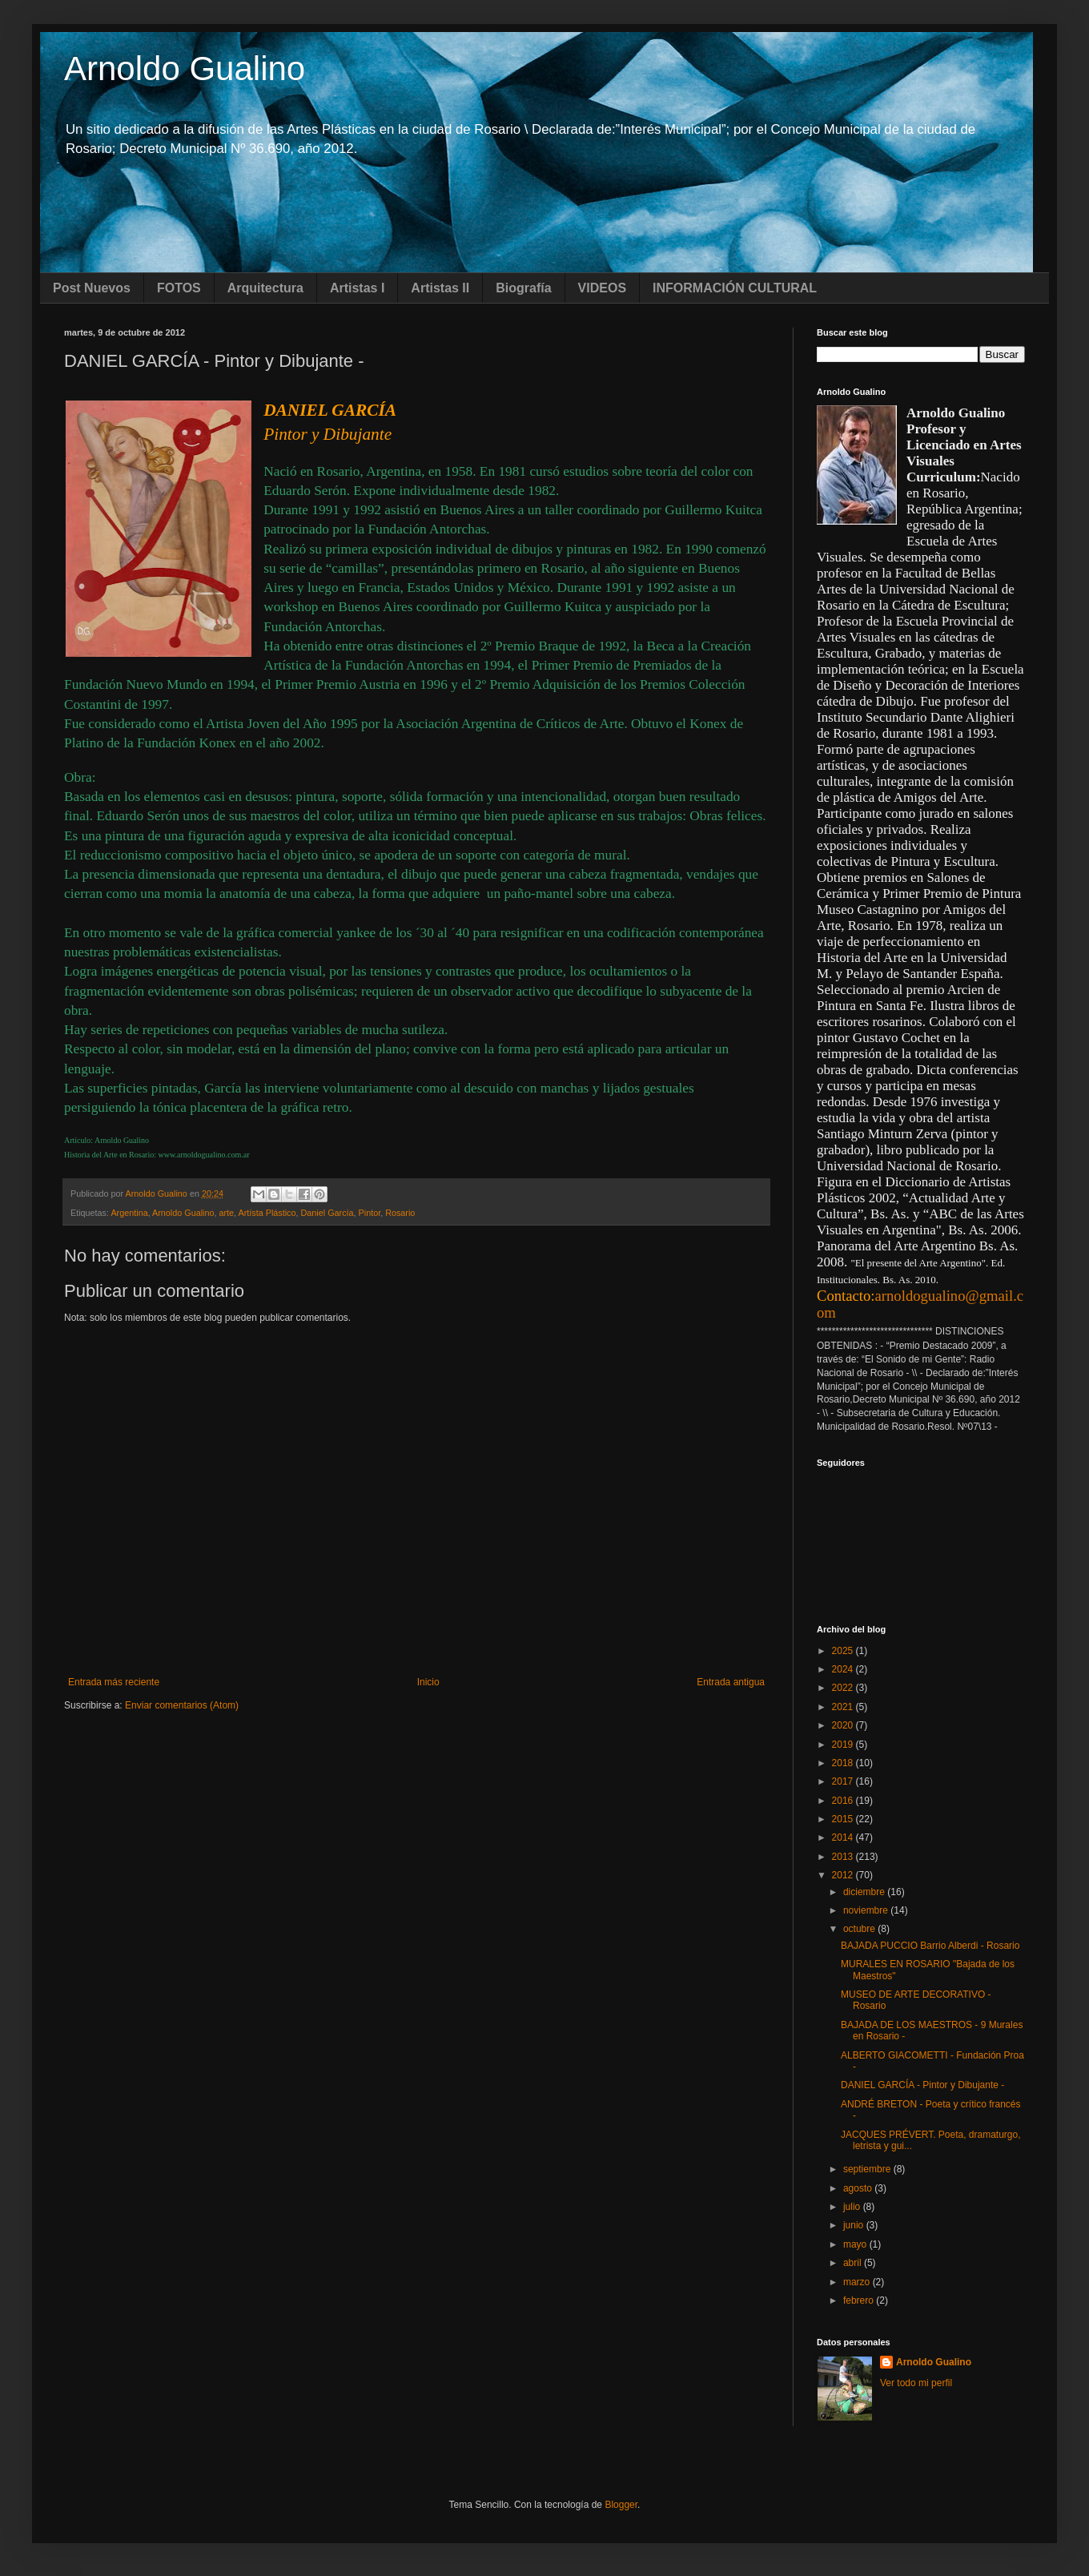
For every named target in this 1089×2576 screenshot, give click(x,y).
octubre (860, 1928)
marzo (858, 2282)
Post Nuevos (92, 288)
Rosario (400, 1213)
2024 (844, 1669)
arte (227, 1213)
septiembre (868, 2169)
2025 (844, 1650)
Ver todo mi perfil (916, 2383)
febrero (859, 2300)
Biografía (523, 288)
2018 (844, 1763)
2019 (844, 1744)
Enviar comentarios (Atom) (182, 1705)
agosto (858, 2188)
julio (853, 2206)
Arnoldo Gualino (184, 68)
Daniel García (327, 1213)
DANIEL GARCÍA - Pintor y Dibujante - (922, 2085)
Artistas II (440, 288)
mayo (856, 2244)
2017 (844, 1781)
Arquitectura (265, 288)
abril (853, 2262)
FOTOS (179, 288)
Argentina (129, 1213)
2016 (844, 1800)
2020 (844, 1725)
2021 (844, 1707)
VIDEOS (602, 288)
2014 (844, 1837)
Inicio (428, 1682)
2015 (844, 1819)
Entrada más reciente (113, 1682)
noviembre (866, 1910)
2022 (844, 1687)
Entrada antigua (731, 1682)
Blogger (621, 2504)
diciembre (865, 1892)
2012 (844, 1875)
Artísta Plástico (267, 1213)
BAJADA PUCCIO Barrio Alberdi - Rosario (930, 1945)
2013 (844, 1856)
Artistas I (357, 288)
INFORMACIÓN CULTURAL (735, 288)
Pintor (370, 1213)
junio (854, 2225)
